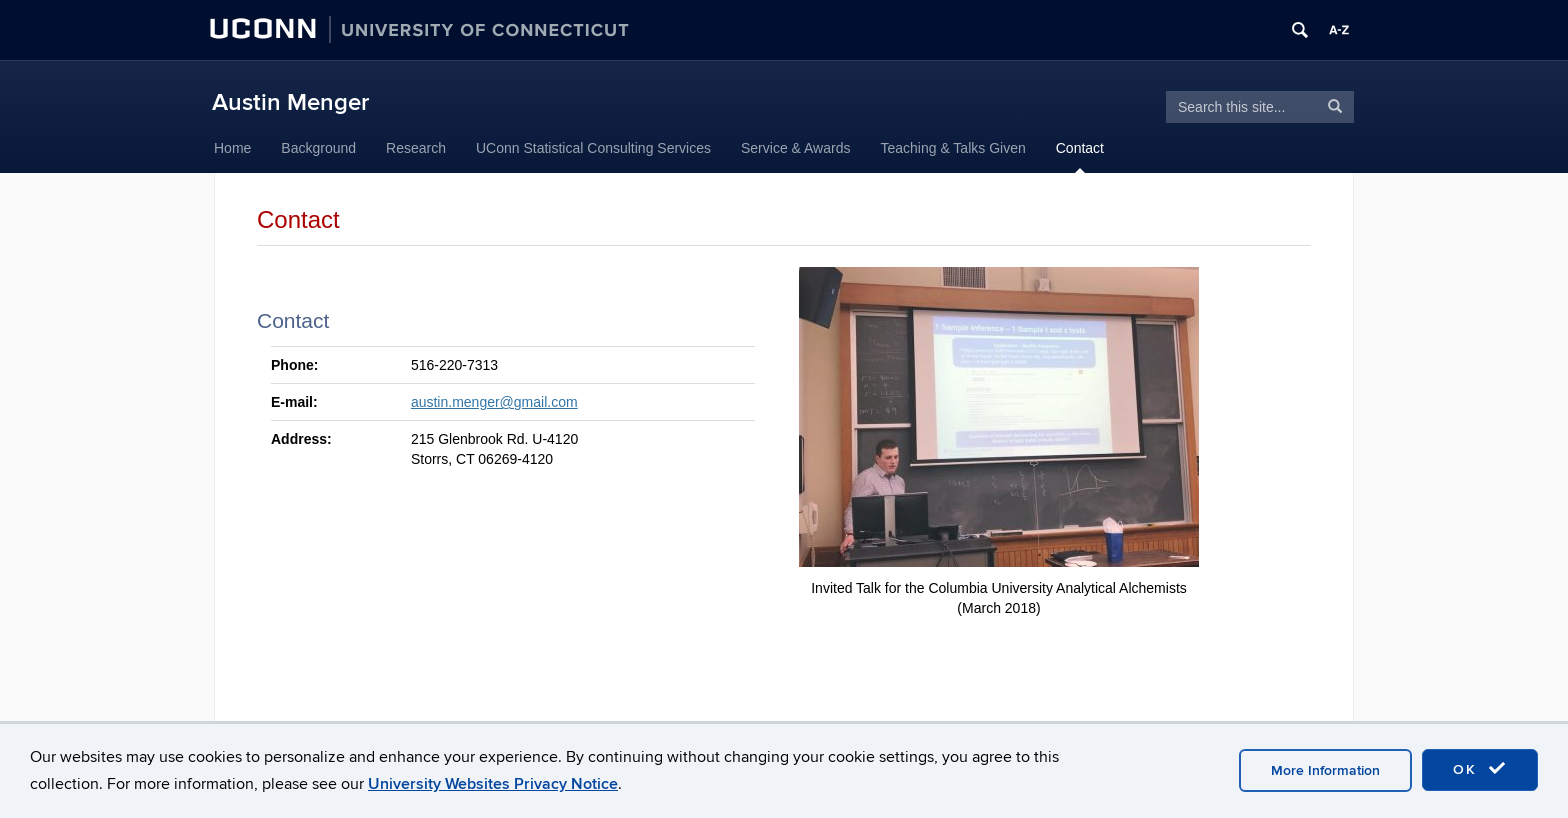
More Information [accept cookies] (1325, 770)
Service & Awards (795, 148)
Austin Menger (290, 102)
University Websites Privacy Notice (493, 784)
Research (416, 148)
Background (318, 148)
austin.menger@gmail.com (494, 402)
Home (232, 148)
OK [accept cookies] (1480, 769)
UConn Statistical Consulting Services (593, 148)
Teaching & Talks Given (952, 148)
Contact (1080, 148)
